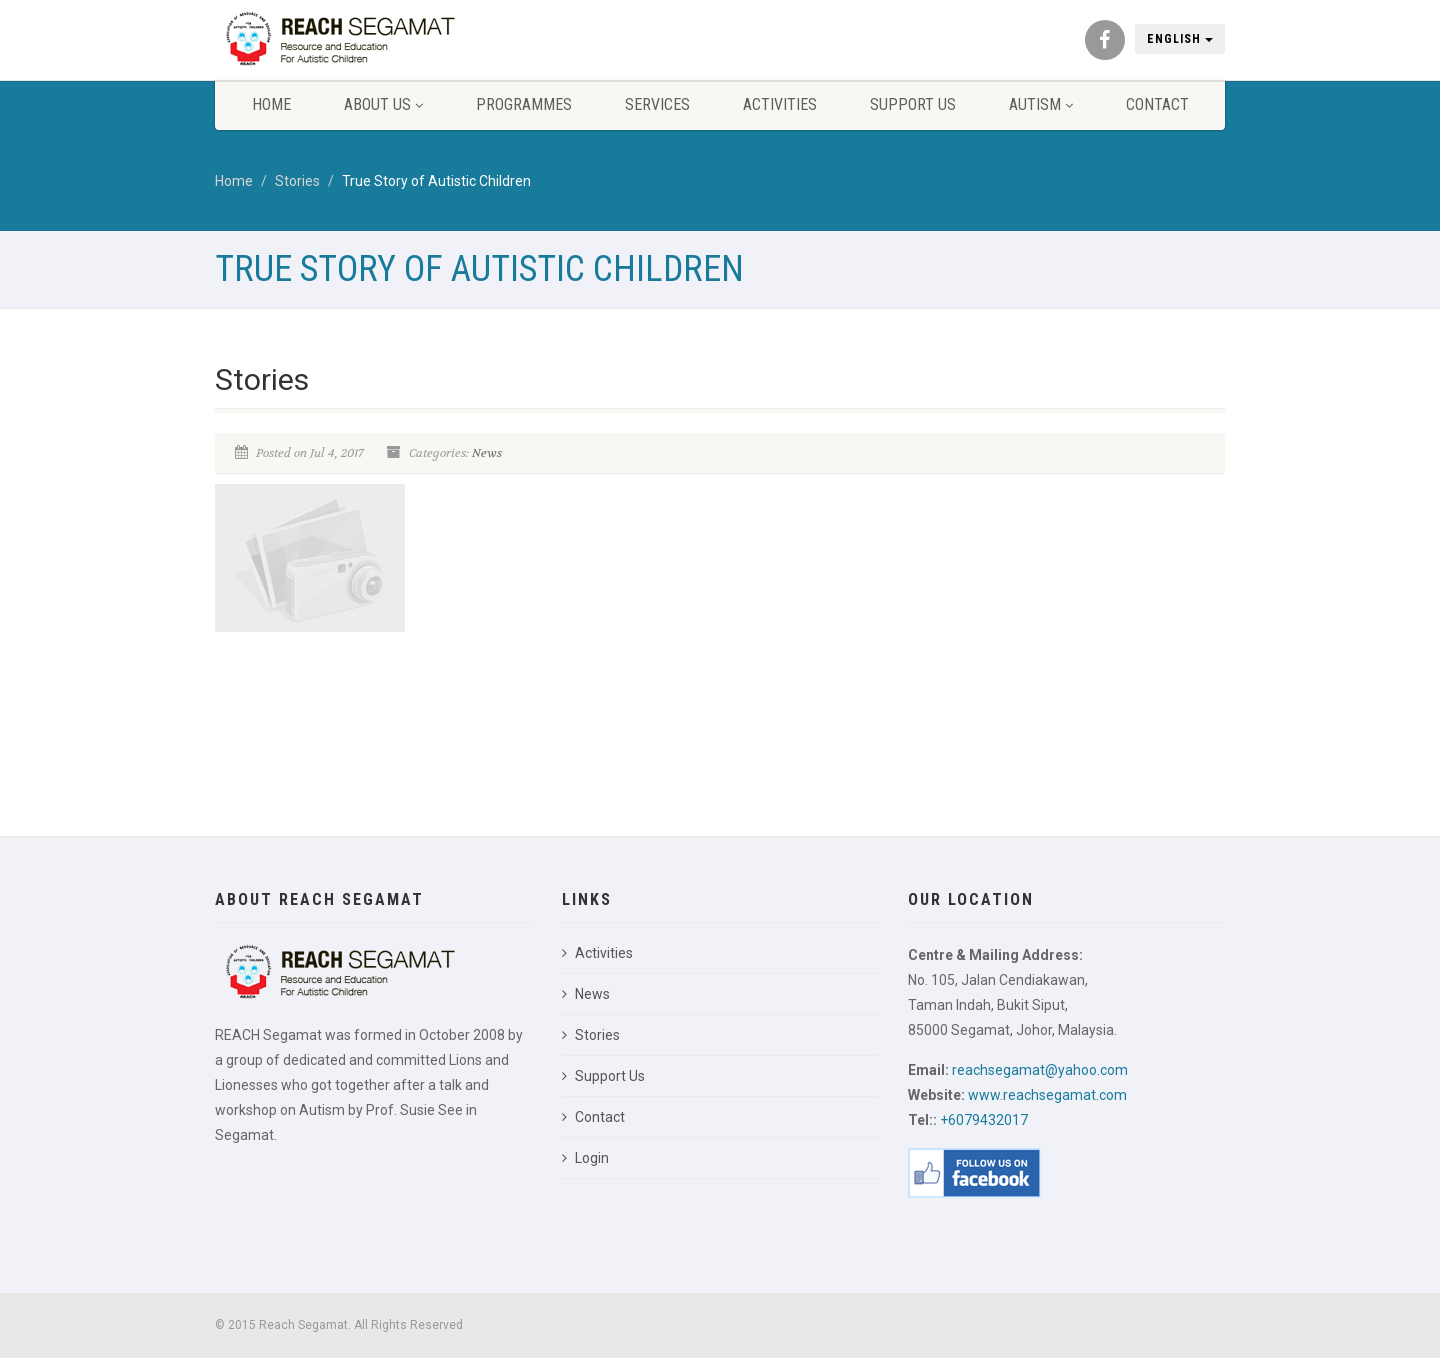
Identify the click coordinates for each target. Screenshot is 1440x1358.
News (487, 453)
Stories (297, 181)
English (1180, 39)
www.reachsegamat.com (1047, 1095)
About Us (383, 104)
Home (271, 104)
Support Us (913, 104)
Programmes (524, 104)
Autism (1041, 104)
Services (657, 104)
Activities (780, 104)
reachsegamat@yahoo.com (1040, 1070)
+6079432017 (984, 1120)
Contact (1157, 104)
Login (585, 1158)
